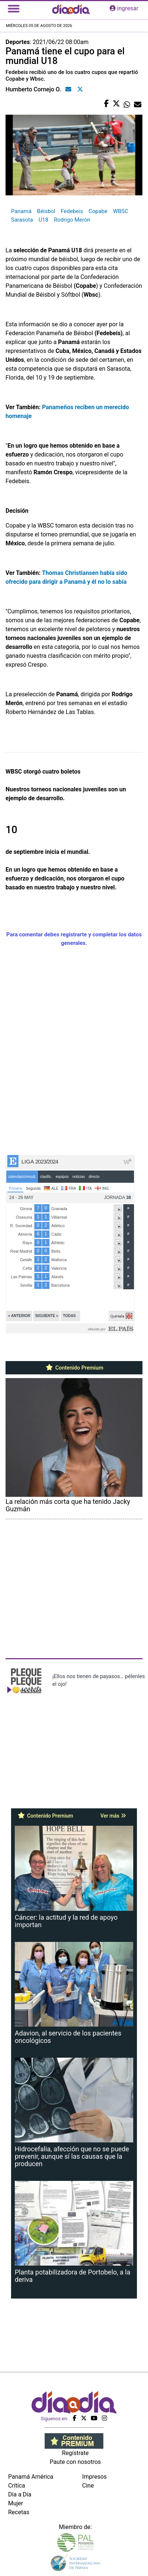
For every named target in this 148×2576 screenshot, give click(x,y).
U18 (43, 219)
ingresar (124, 8)
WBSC (120, 211)
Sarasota (22, 219)
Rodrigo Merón (72, 219)
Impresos (94, 2476)
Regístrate (75, 2453)
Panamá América (30, 2476)
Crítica (16, 2485)
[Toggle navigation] (13, 8)
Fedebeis (72, 211)
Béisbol (46, 211)
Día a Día (19, 2494)
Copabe (98, 211)
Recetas (18, 2512)
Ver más (113, 1816)
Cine (88, 2485)
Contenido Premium (74, 1367)
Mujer (15, 2503)
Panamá (21, 211)
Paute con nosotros (75, 2461)
